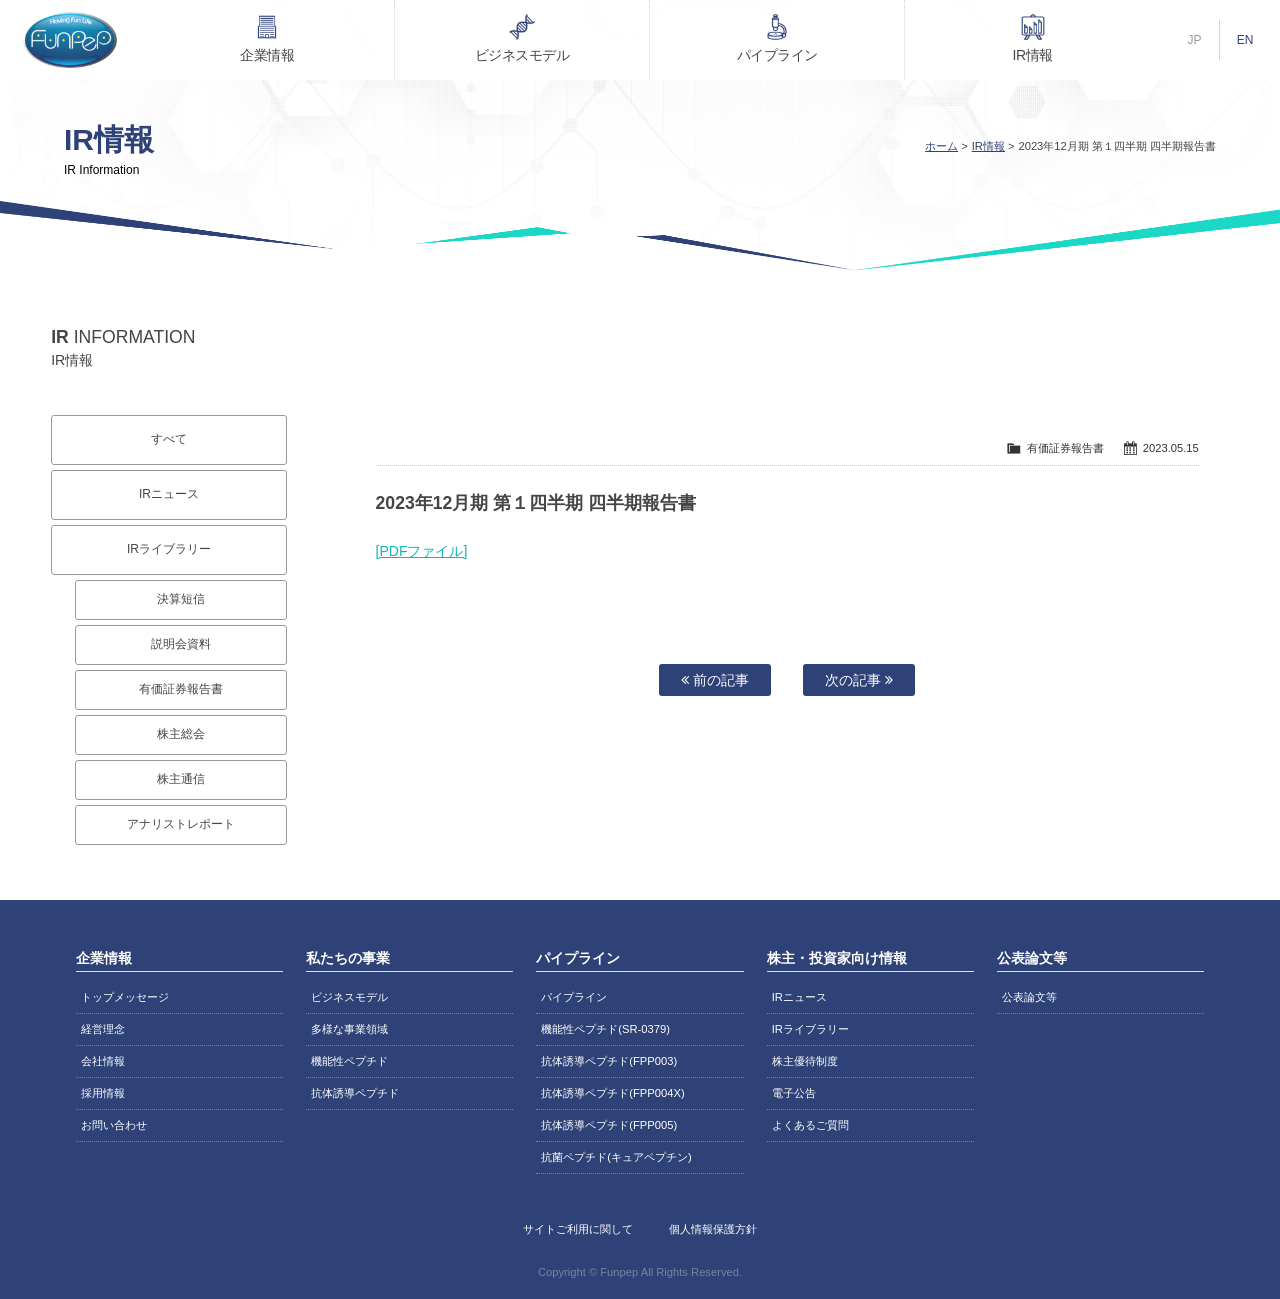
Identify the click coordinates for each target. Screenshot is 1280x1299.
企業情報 (267, 55)
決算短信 (181, 599)
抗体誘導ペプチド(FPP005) (609, 1125)
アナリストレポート (181, 824)
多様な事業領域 (349, 1029)
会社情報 (103, 1061)
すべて (169, 439)
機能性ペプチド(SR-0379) (605, 1029)
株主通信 (181, 779)
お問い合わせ (114, 1125)
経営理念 (103, 1029)
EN (1245, 40)
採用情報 (103, 1093)
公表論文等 (1029, 997)
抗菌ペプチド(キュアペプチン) (616, 1157)
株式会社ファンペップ (70, 40)
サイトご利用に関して (578, 1229)
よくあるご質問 (810, 1125)
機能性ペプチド (349, 1061)
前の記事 (715, 680)
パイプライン (777, 55)
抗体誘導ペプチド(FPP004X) (612, 1093)
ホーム (941, 146)
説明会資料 (181, 644)
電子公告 (794, 1093)
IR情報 (1033, 55)
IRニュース (169, 494)
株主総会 (181, 734)
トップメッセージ (125, 997)
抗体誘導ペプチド (355, 1093)
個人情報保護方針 (713, 1229)
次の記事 (859, 680)
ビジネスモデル (522, 55)
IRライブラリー (169, 549)
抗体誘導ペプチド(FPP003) (609, 1061)
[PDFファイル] (422, 551)
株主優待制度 (805, 1061)
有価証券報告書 (181, 689)
